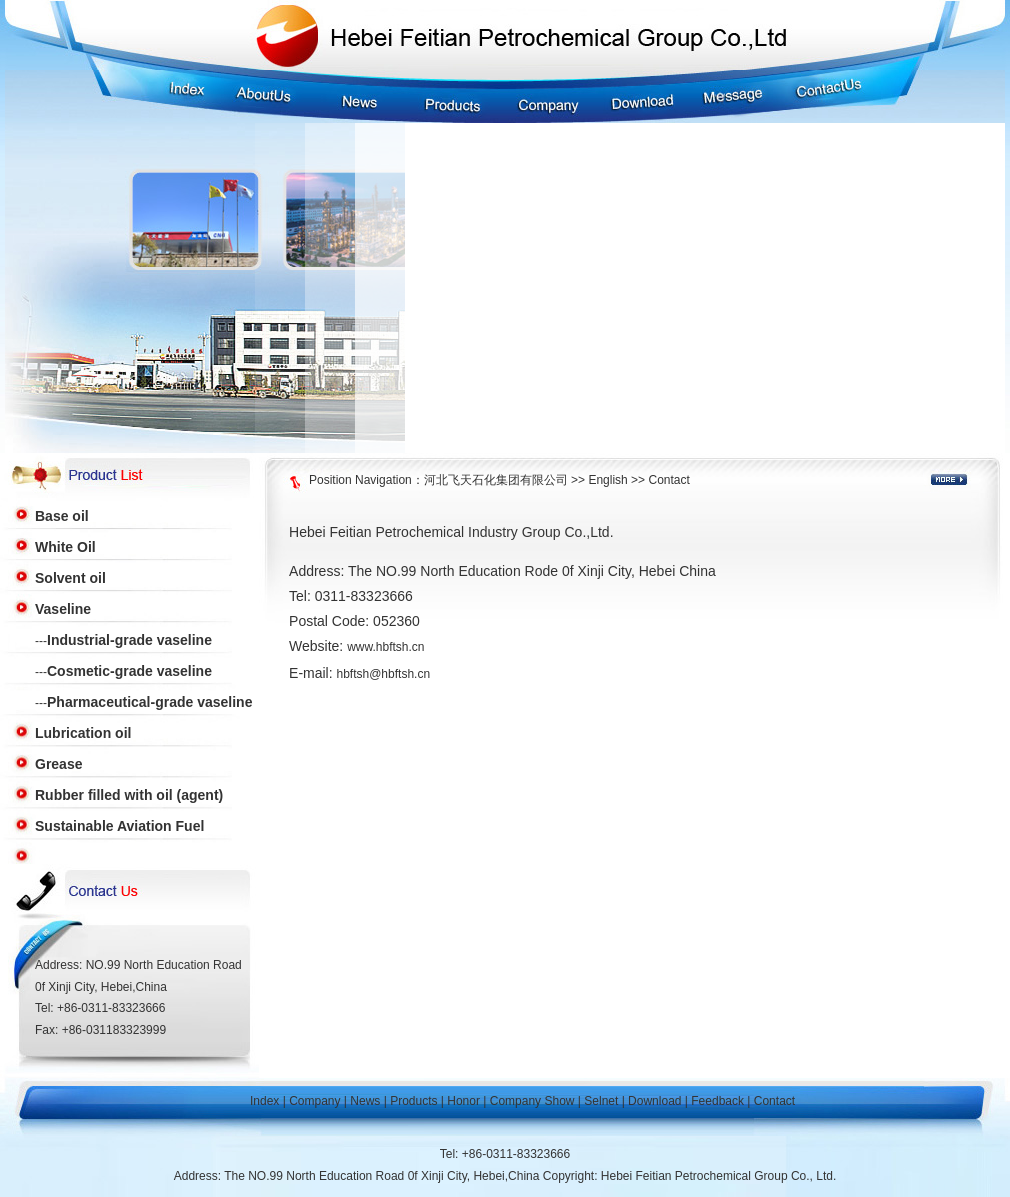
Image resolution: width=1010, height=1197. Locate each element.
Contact (668, 480)
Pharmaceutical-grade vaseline (149, 702)
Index (264, 1101)
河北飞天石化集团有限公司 (496, 480)
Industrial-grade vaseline (129, 640)
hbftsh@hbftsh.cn (384, 674)
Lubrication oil (83, 733)
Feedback (717, 1101)
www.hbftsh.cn (385, 647)
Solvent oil (70, 578)
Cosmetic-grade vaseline (129, 671)
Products (413, 1101)
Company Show (532, 1101)
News (365, 1101)
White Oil (65, 547)
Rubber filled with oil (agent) (129, 795)
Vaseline (63, 609)
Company (314, 1101)
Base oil (62, 516)
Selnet (601, 1101)
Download (654, 1101)
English (607, 480)
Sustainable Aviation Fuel (119, 826)
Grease (58, 764)
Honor (463, 1101)
